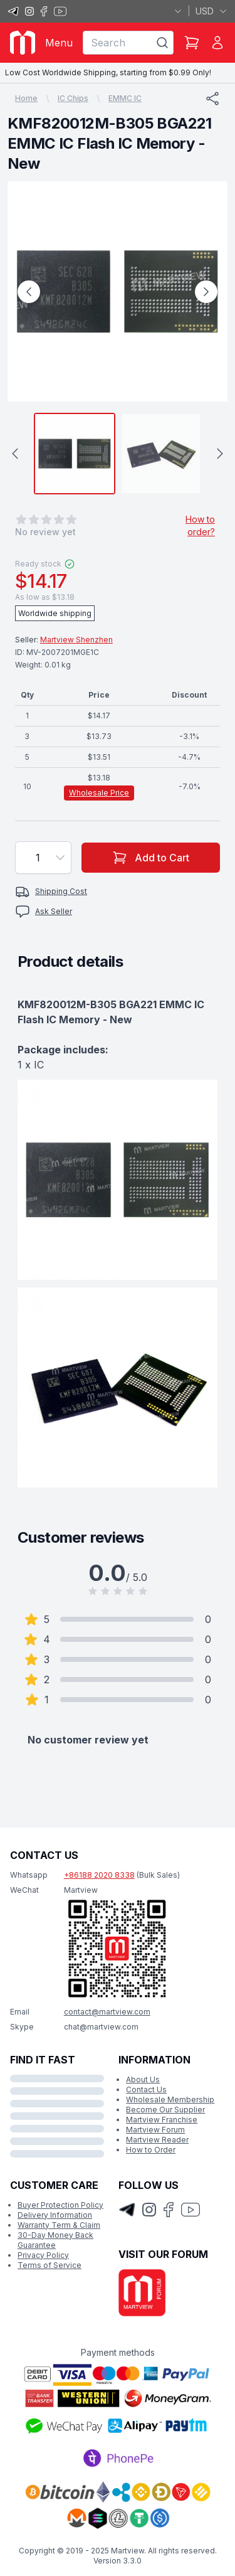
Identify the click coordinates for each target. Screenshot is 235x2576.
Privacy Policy (43, 2255)
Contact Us (146, 2089)
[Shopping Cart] (192, 43)
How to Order (150, 2149)
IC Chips (73, 98)
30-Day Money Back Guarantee (55, 2240)
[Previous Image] (29, 291)
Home (26, 98)
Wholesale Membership (170, 2099)
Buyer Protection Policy (60, 2205)
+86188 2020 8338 (99, 1875)
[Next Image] (206, 291)
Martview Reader (157, 2139)
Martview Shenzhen (76, 639)
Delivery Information (55, 2215)
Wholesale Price (99, 792)
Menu (59, 42)
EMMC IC (125, 98)
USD (211, 11)
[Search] (162, 42)
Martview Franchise (161, 2119)
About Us (143, 2079)
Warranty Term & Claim (59, 2225)
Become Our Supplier (165, 2109)
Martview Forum (155, 2129)
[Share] (212, 98)
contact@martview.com (107, 2011)
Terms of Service (49, 2265)
